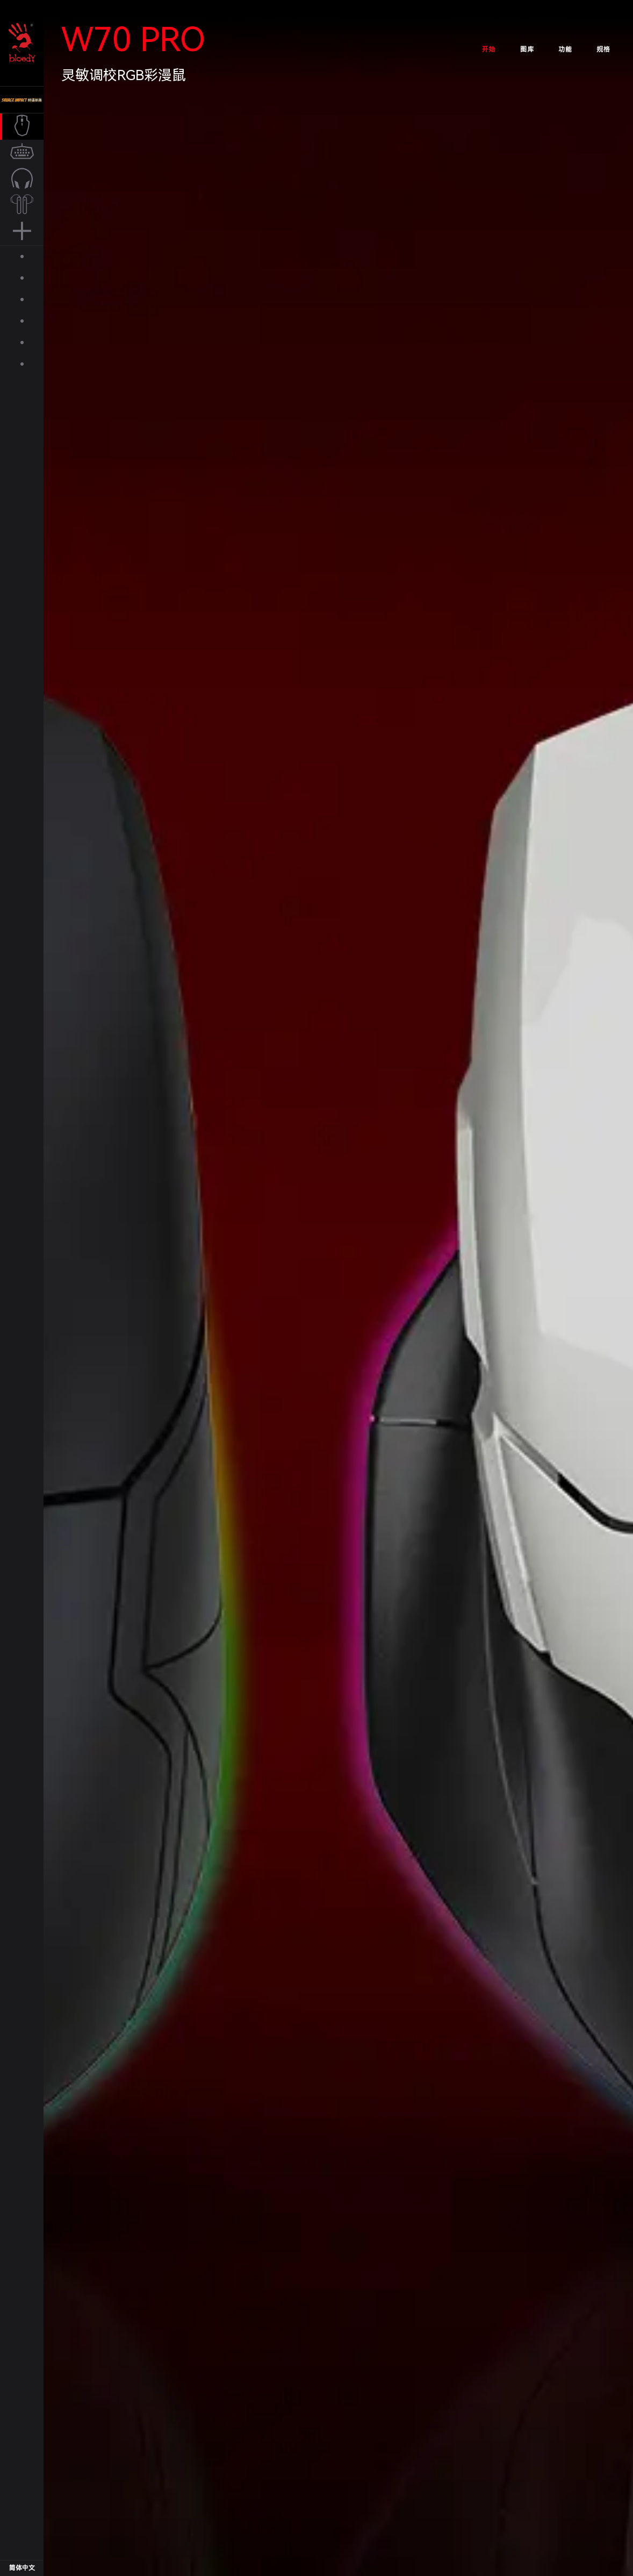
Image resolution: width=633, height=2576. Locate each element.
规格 (603, 49)
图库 (527, 49)
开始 (489, 49)
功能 (565, 49)
